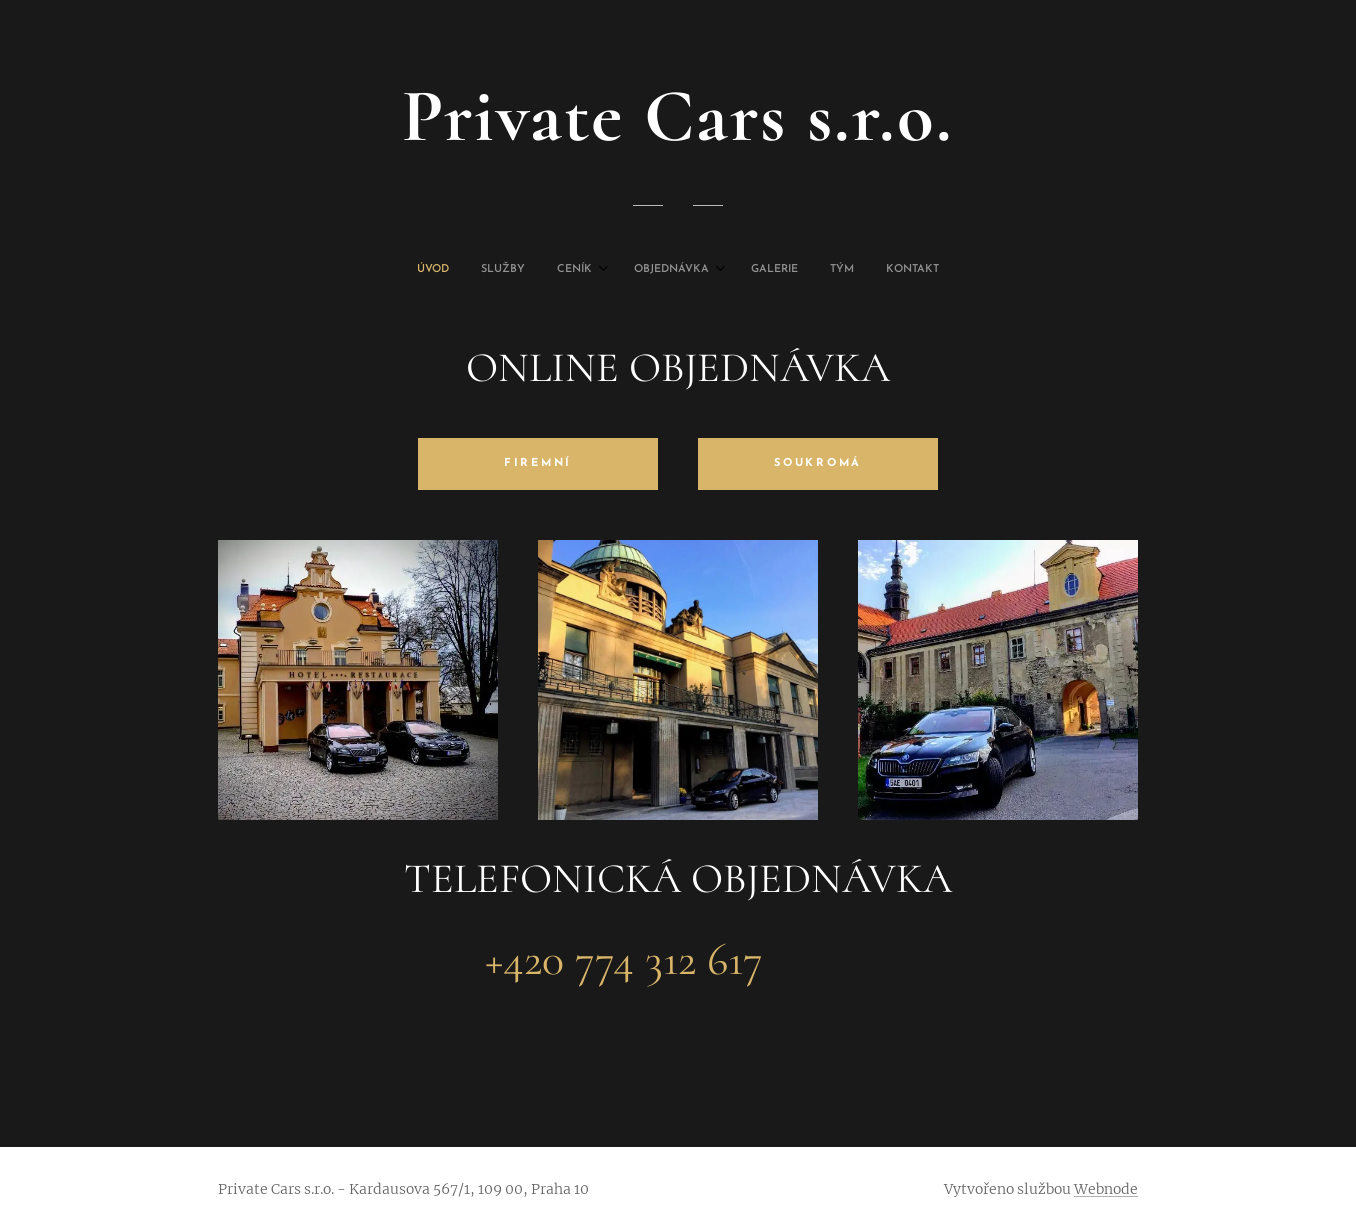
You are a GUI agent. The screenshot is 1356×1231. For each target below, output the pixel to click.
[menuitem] (580, 270)
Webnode (1106, 1189)
